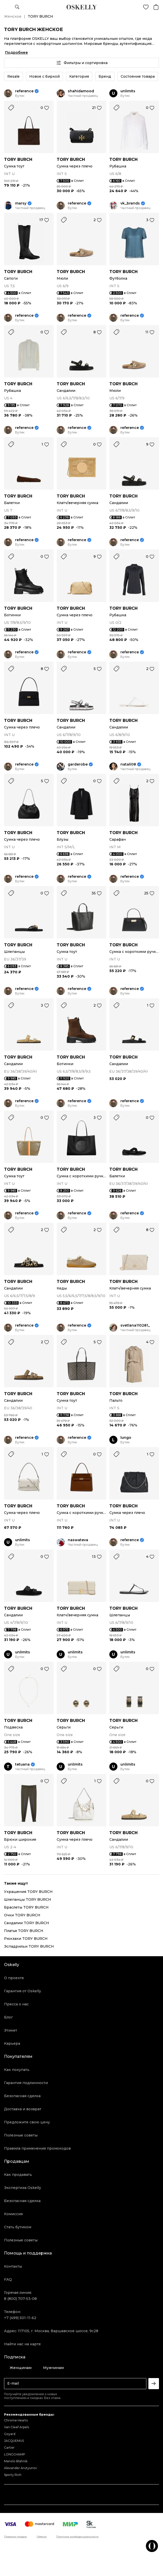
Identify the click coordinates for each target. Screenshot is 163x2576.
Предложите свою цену (27, 2122)
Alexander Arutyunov (20, 2468)
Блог (8, 2017)
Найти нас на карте (22, 2344)
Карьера (12, 2043)
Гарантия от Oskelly (22, 1991)
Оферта (42, 2536)
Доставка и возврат (22, 2109)
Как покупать (16, 2069)
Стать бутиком (17, 2227)
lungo (125, 1438)
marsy (20, 203)
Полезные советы (21, 2135)
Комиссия (13, 2214)
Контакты (13, 2266)
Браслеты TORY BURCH (26, 1907)
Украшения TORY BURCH (28, 1891)
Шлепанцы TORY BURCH (27, 1899)
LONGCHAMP (14, 2454)
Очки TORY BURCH (22, 1915)
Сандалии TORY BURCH (26, 1923)
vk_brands (130, 203)
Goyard (9, 2434)
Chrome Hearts (16, 2420)
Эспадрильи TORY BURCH (29, 1946)
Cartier (9, 2447)
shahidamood (81, 91)
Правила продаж (15, 2536)
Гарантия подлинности (26, 2083)
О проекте (14, 1978)
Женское (12, 16)
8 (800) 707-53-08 (20, 2298)
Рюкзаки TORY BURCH (26, 1938)
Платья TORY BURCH (23, 1930)
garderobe (78, 764)
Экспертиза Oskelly (22, 2187)
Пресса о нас (16, 2004)
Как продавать (18, 2174)
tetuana (22, 1764)
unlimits (127, 91)
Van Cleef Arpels (16, 2427)
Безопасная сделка (22, 2096)
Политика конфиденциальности (77, 2536)
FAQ (8, 2279)
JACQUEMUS (14, 2441)
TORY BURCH (18, 159)
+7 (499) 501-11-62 (20, 2318)
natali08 (128, 764)
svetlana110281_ (135, 1325)
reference (24, 91)
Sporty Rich (12, 2475)
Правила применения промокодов (37, 2148)
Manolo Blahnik (15, 2461)
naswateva (78, 1540)
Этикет (10, 2030)
